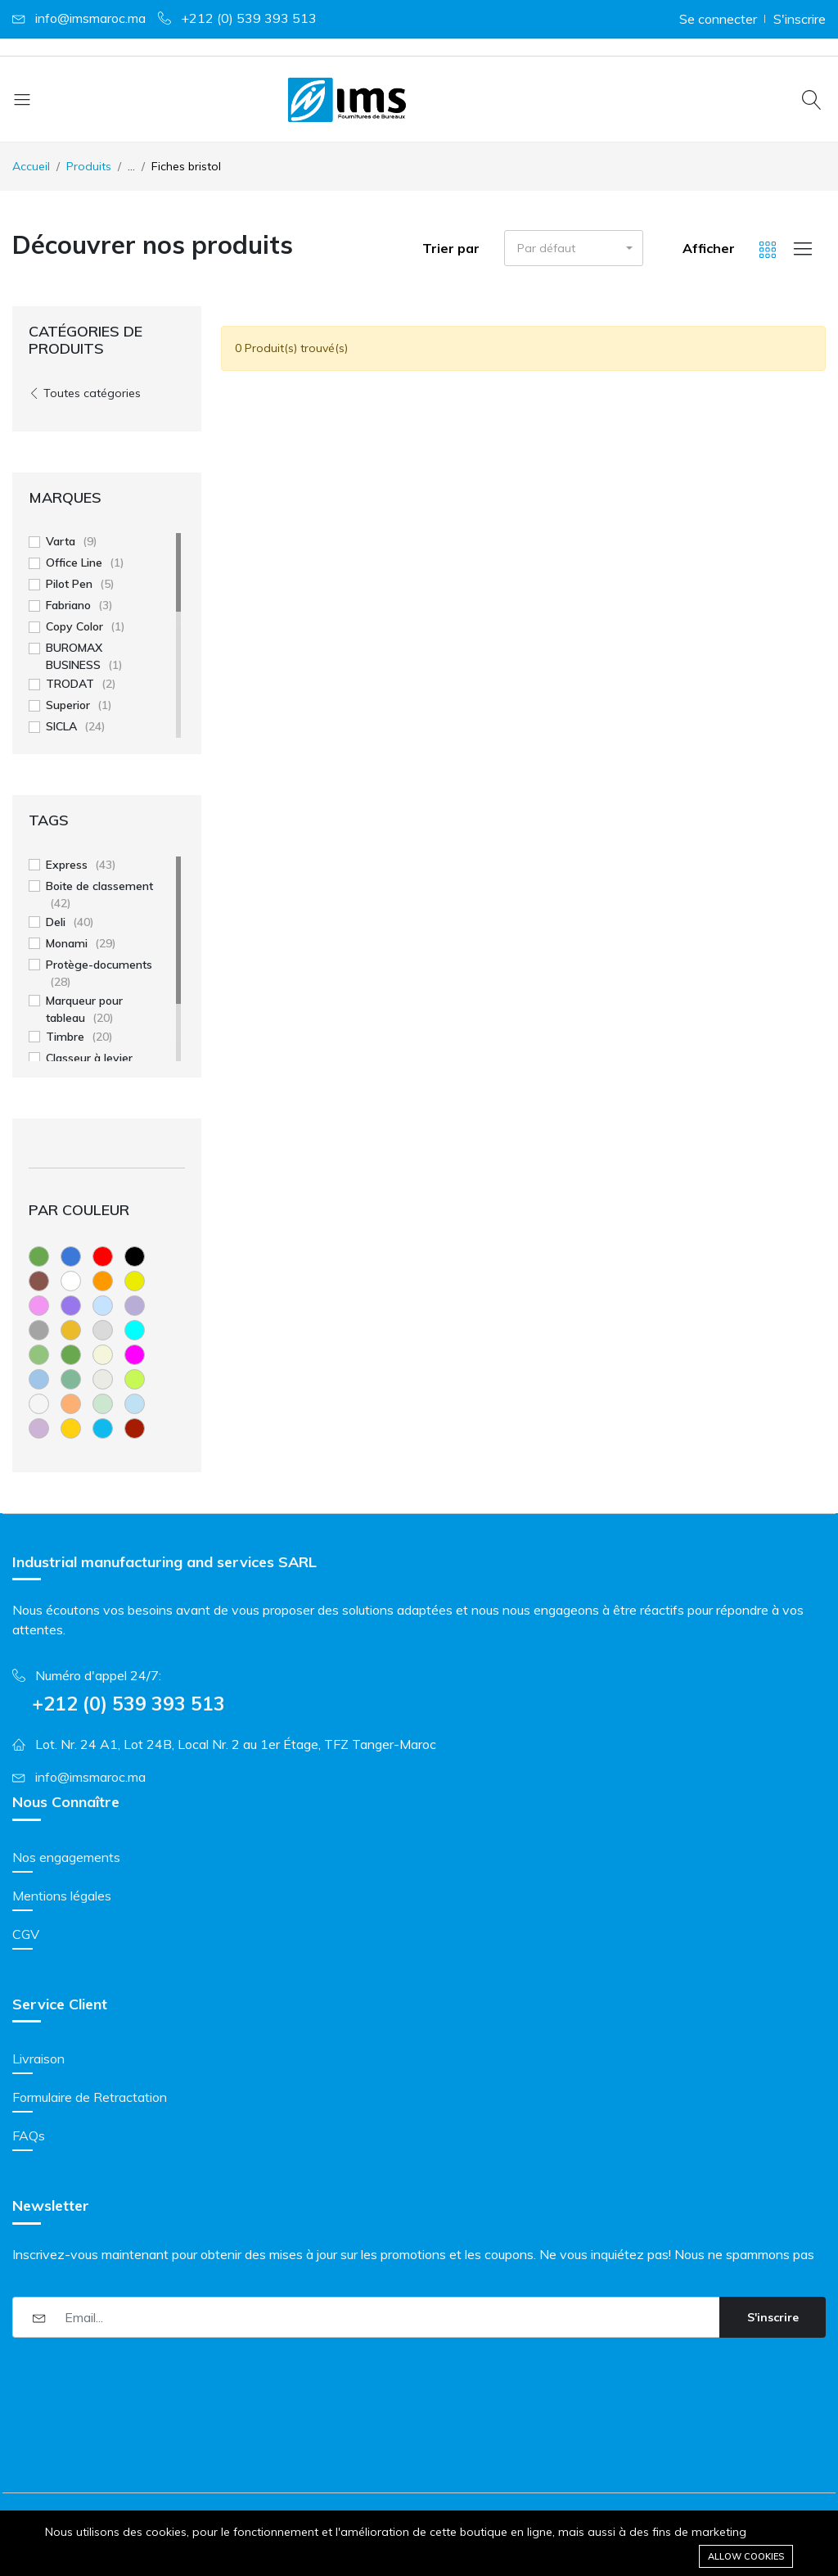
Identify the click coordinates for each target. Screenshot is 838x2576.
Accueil (31, 166)
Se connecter (718, 18)
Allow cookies (746, 2556)
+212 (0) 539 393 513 (249, 18)
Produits (88, 166)
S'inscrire (799, 18)
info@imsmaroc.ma (90, 18)
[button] (573, 248)
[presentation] (136, 2382)
